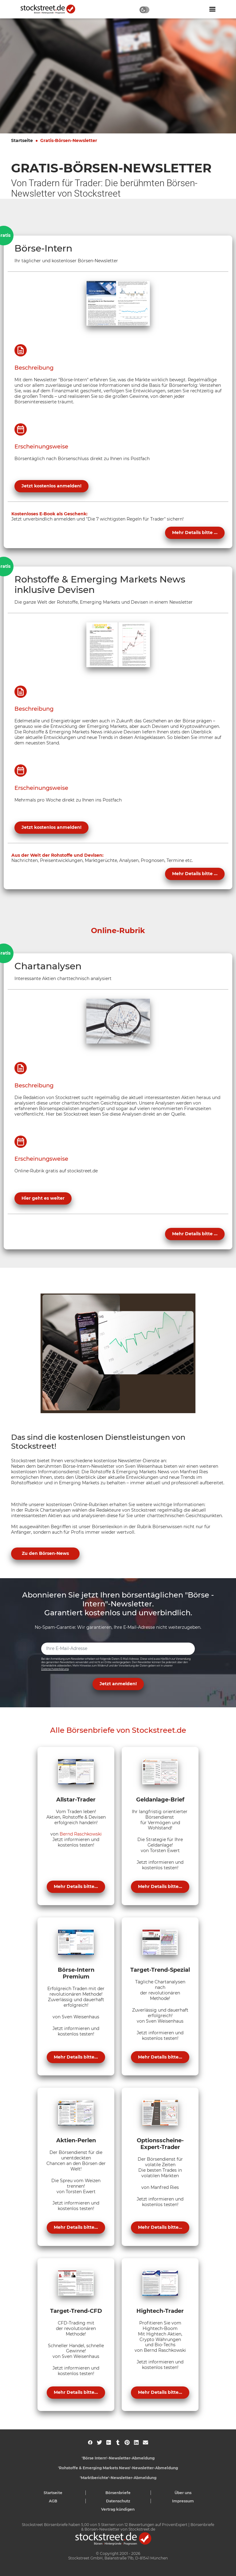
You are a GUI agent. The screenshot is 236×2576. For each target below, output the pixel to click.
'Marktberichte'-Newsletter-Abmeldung (118, 2477)
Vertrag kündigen (118, 2509)
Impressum (183, 2501)
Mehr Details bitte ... (195, 532)
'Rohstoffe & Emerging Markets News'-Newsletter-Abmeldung (118, 2468)
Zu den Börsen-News (45, 1553)
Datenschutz (118, 2501)
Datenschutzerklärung (55, 1669)
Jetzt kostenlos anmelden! (51, 486)
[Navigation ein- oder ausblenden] (212, 9)
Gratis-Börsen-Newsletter (68, 140)
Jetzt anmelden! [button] (118, 1683)
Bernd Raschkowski (81, 1834)
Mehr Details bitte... (76, 1886)
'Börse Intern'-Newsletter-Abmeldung (118, 2458)
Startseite (22, 140)
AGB (53, 2501)
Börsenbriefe (118, 2492)
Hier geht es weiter (43, 1198)
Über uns (183, 2492)
